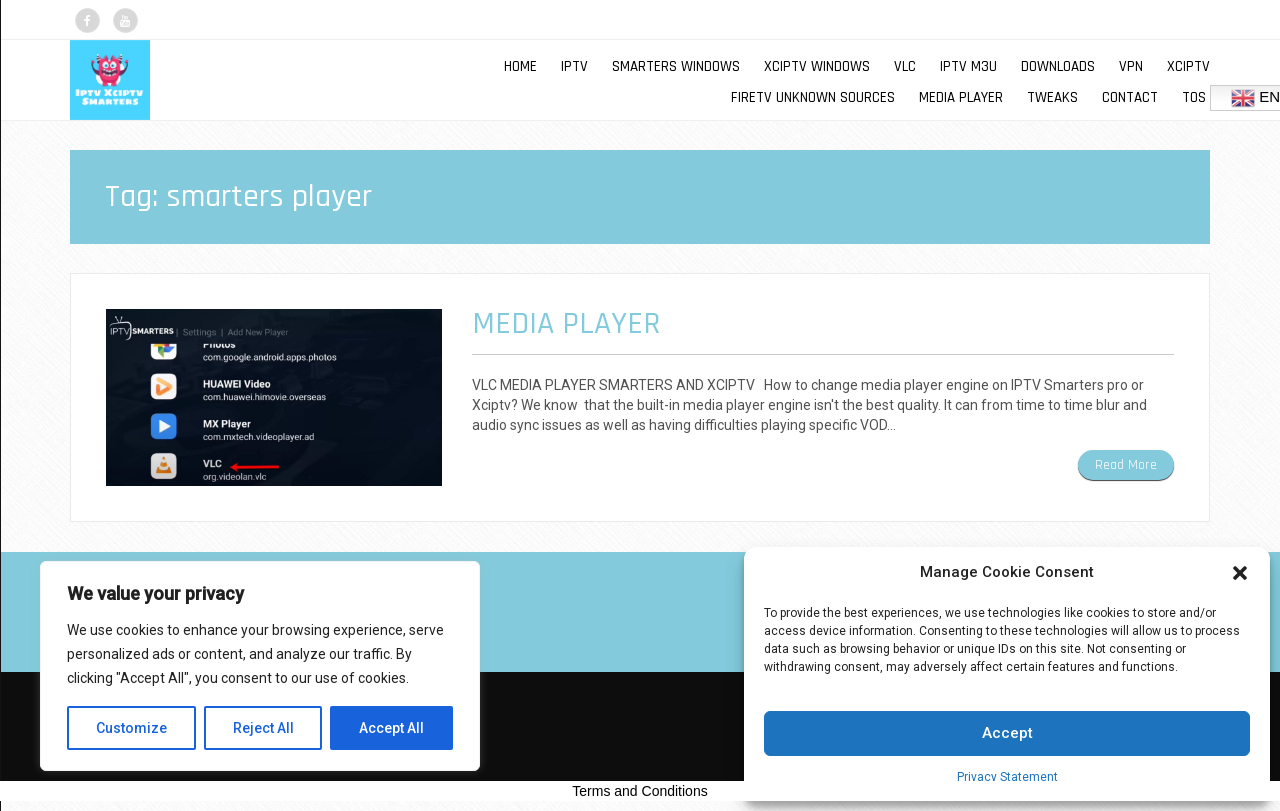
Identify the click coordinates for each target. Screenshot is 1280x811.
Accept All (391, 728)
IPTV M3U (968, 66)
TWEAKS (1052, 97)
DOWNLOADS (1058, 66)
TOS (1194, 97)
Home (520, 66)
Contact (1130, 97)
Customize (131, 728)
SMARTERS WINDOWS (676, 66)
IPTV (574, 66)
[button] (1240, 573)
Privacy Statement (1007, 777)
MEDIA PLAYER (961, 97)
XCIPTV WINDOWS (817, 66)
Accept (1007, 733)
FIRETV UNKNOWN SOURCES (813, 97)
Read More (1126, 465)
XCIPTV (1188, 66)
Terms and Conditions (639, 791)
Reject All (263, 728)
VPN (1131, 66)
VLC (905, 66)
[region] (260, 666)
